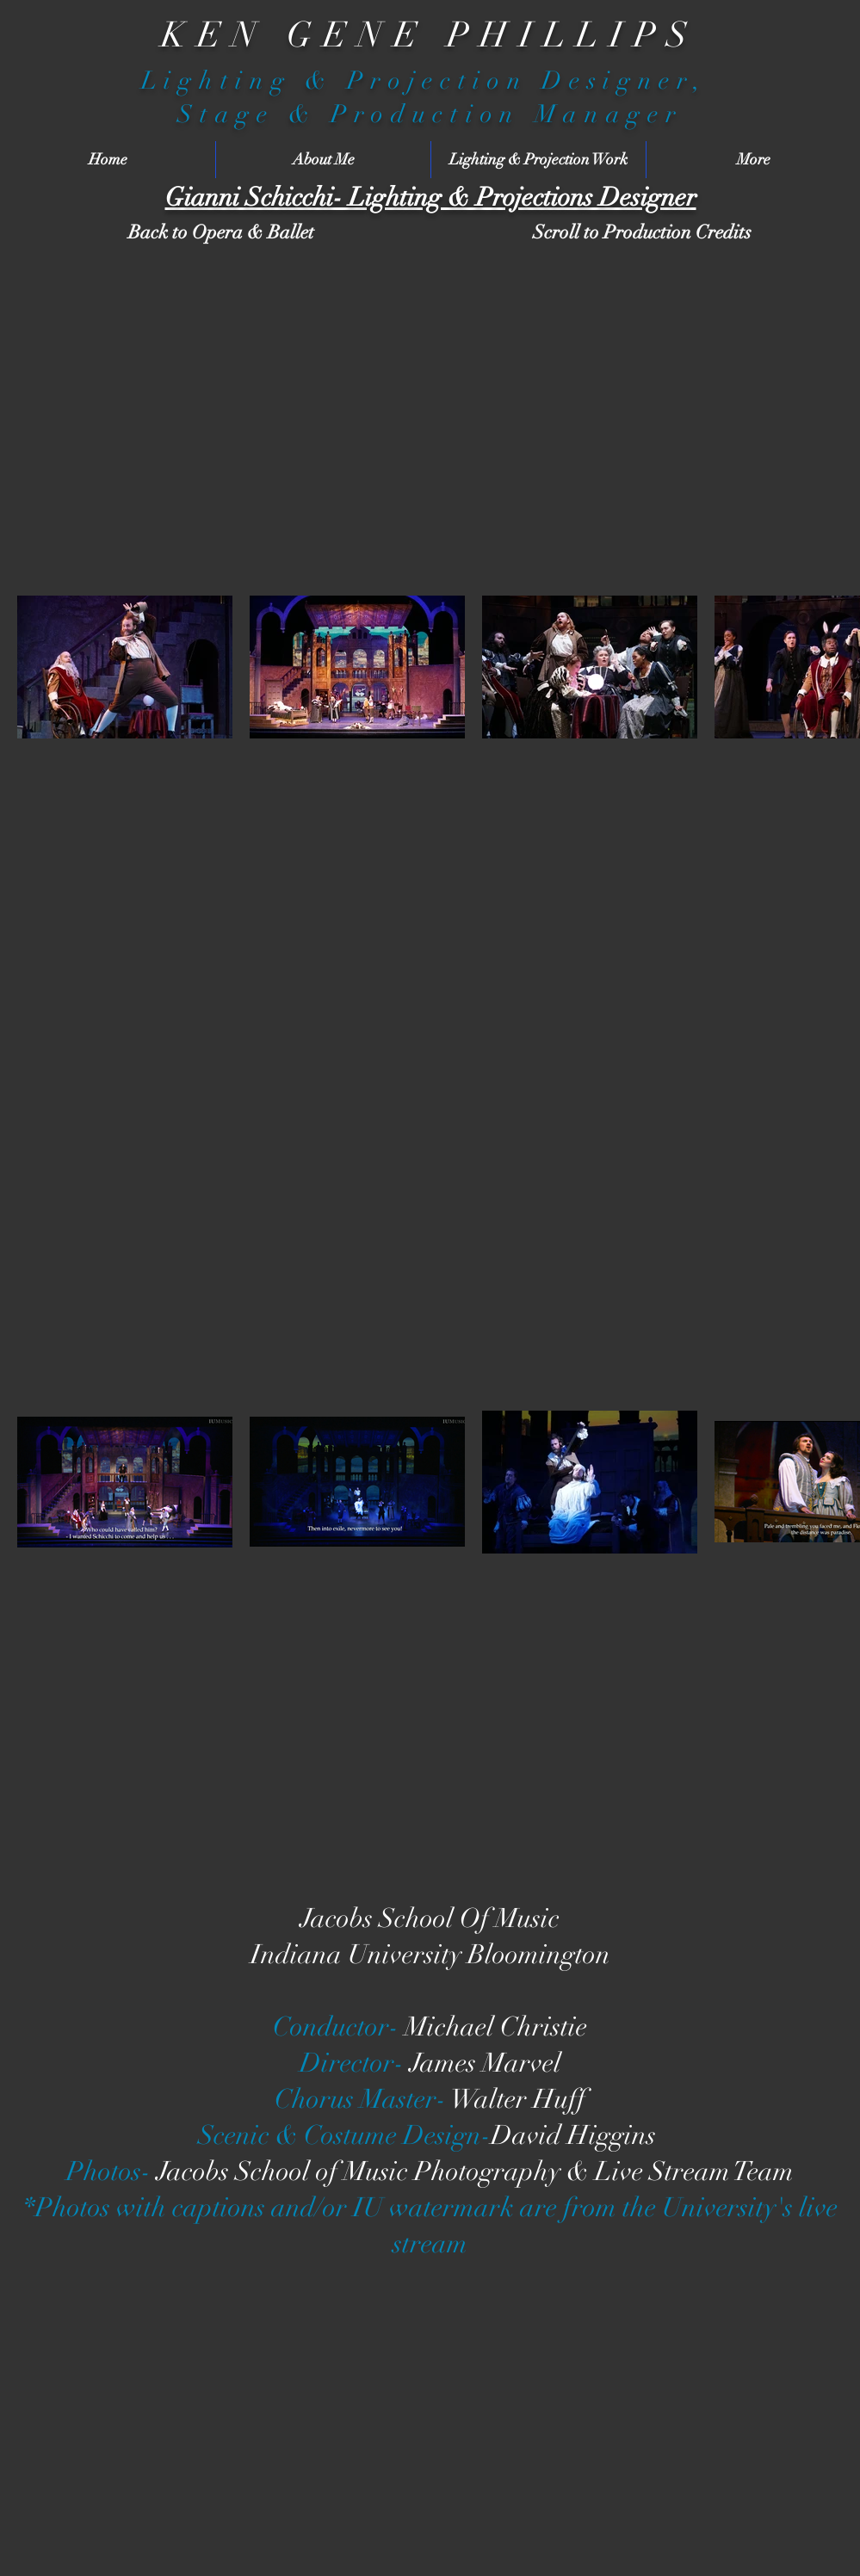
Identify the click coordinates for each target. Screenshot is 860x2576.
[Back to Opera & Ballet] (221, 232)
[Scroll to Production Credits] (642, 232)
